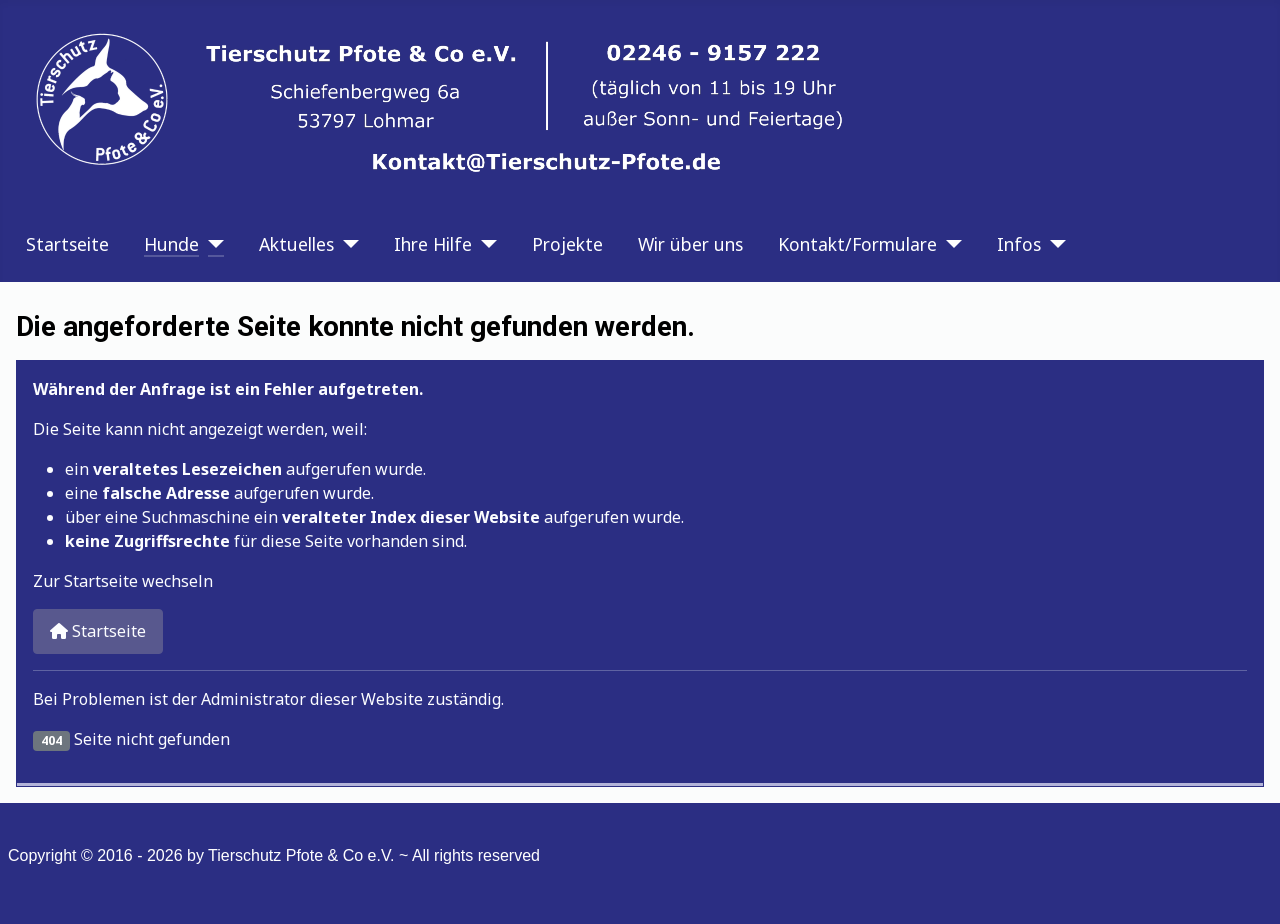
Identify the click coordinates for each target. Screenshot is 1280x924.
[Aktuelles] (346, 244)
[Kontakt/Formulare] (949, 244)
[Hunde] (211, 244)
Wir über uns (690, 244)
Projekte (567, 244)
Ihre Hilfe (433, 244)
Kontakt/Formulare (857, 244)
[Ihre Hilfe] (484, 244)
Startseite (67, 244)
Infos (1019, 244)
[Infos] (1053, 244)
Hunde (171, 244)
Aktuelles (296, 244)
